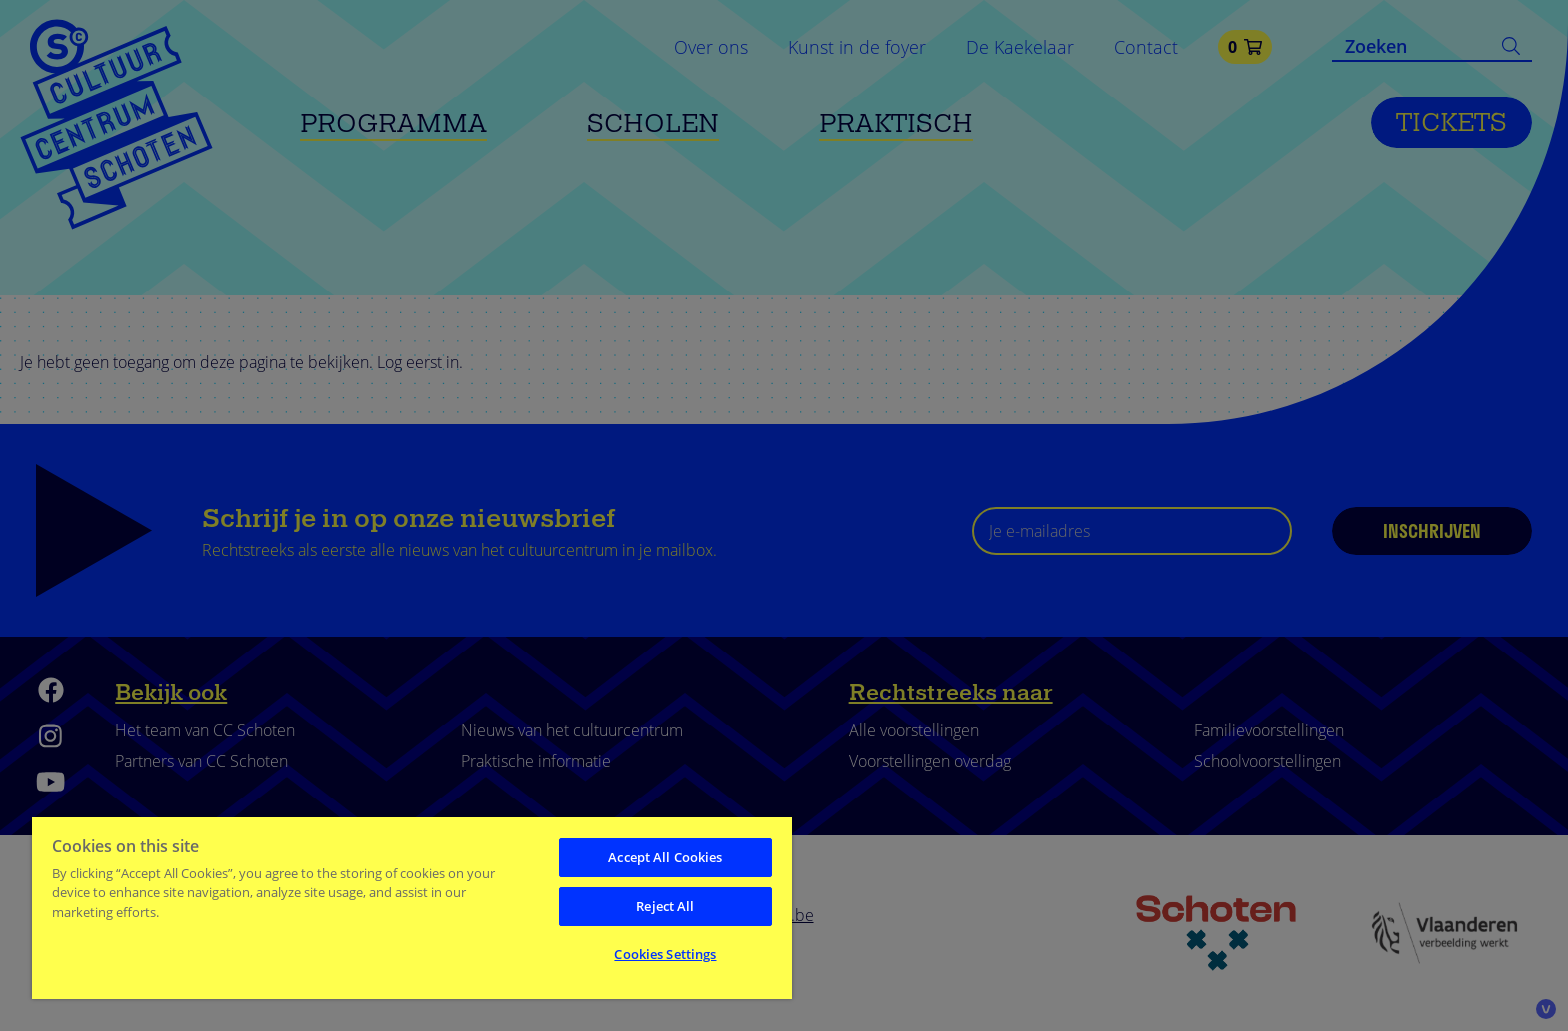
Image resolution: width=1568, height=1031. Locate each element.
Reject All (665, 906)
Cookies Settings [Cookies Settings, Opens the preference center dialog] (665, 954)
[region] (412, 907)
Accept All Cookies (665, 857)
